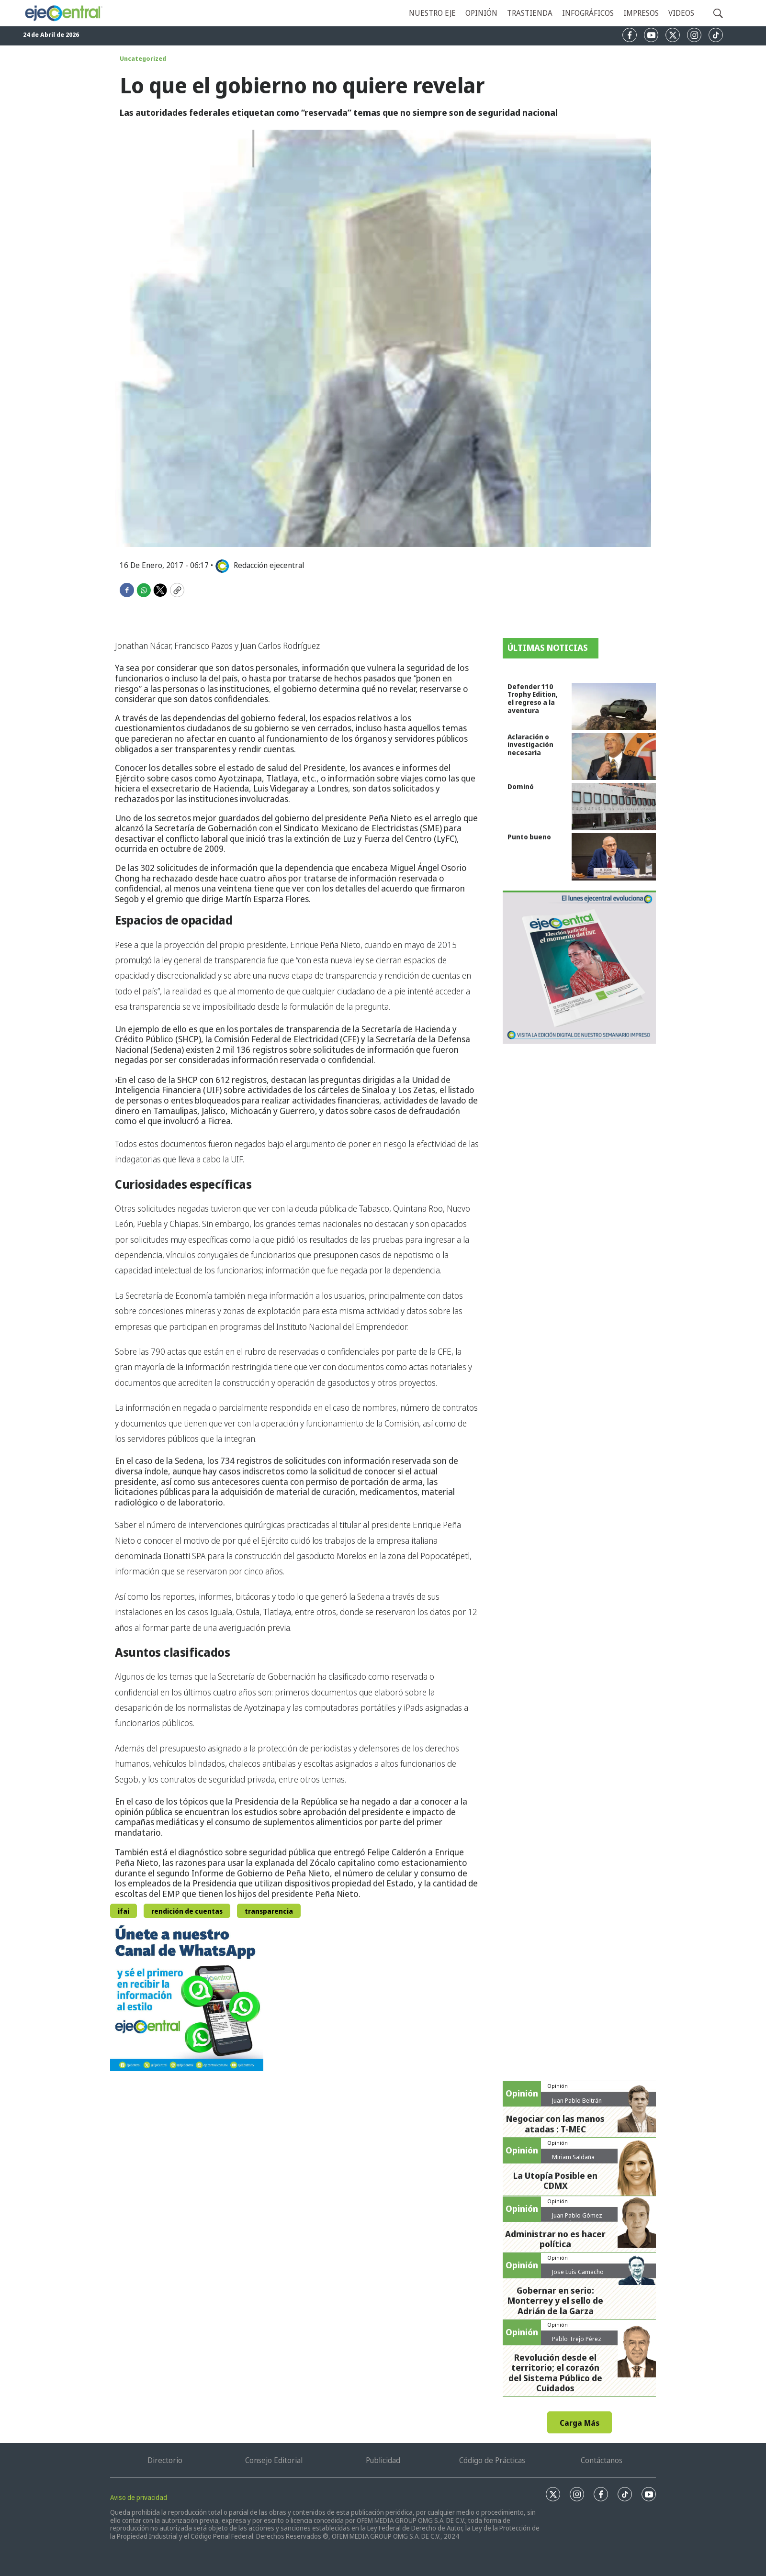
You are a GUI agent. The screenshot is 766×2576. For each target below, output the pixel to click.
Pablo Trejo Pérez (576, 2338)
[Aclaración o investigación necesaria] (614, 757)
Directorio (164, 2460)
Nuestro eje (432, 13)
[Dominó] (614, 806)
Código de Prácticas (492, 2460)
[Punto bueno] (614, 857)
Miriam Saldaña (573, 2156)
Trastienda (529, 13)
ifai (123, 1911)
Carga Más (579, 2423)
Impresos (641, 13)
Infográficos (588, 13)
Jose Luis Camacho (578, 2271)
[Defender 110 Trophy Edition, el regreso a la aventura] (614, 706)
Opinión (481, 13)
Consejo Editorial (274, 2460)
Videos (681, 13)
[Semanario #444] (579, 967)
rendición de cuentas (187, 1911)
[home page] (63, 13)
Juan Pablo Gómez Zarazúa (577, 2219)
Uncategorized (143, 58)
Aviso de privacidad (138, 2497)
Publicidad (383, 2460)
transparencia (269, 1911)
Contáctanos (601, 2460)
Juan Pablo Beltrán (577, 2100)
